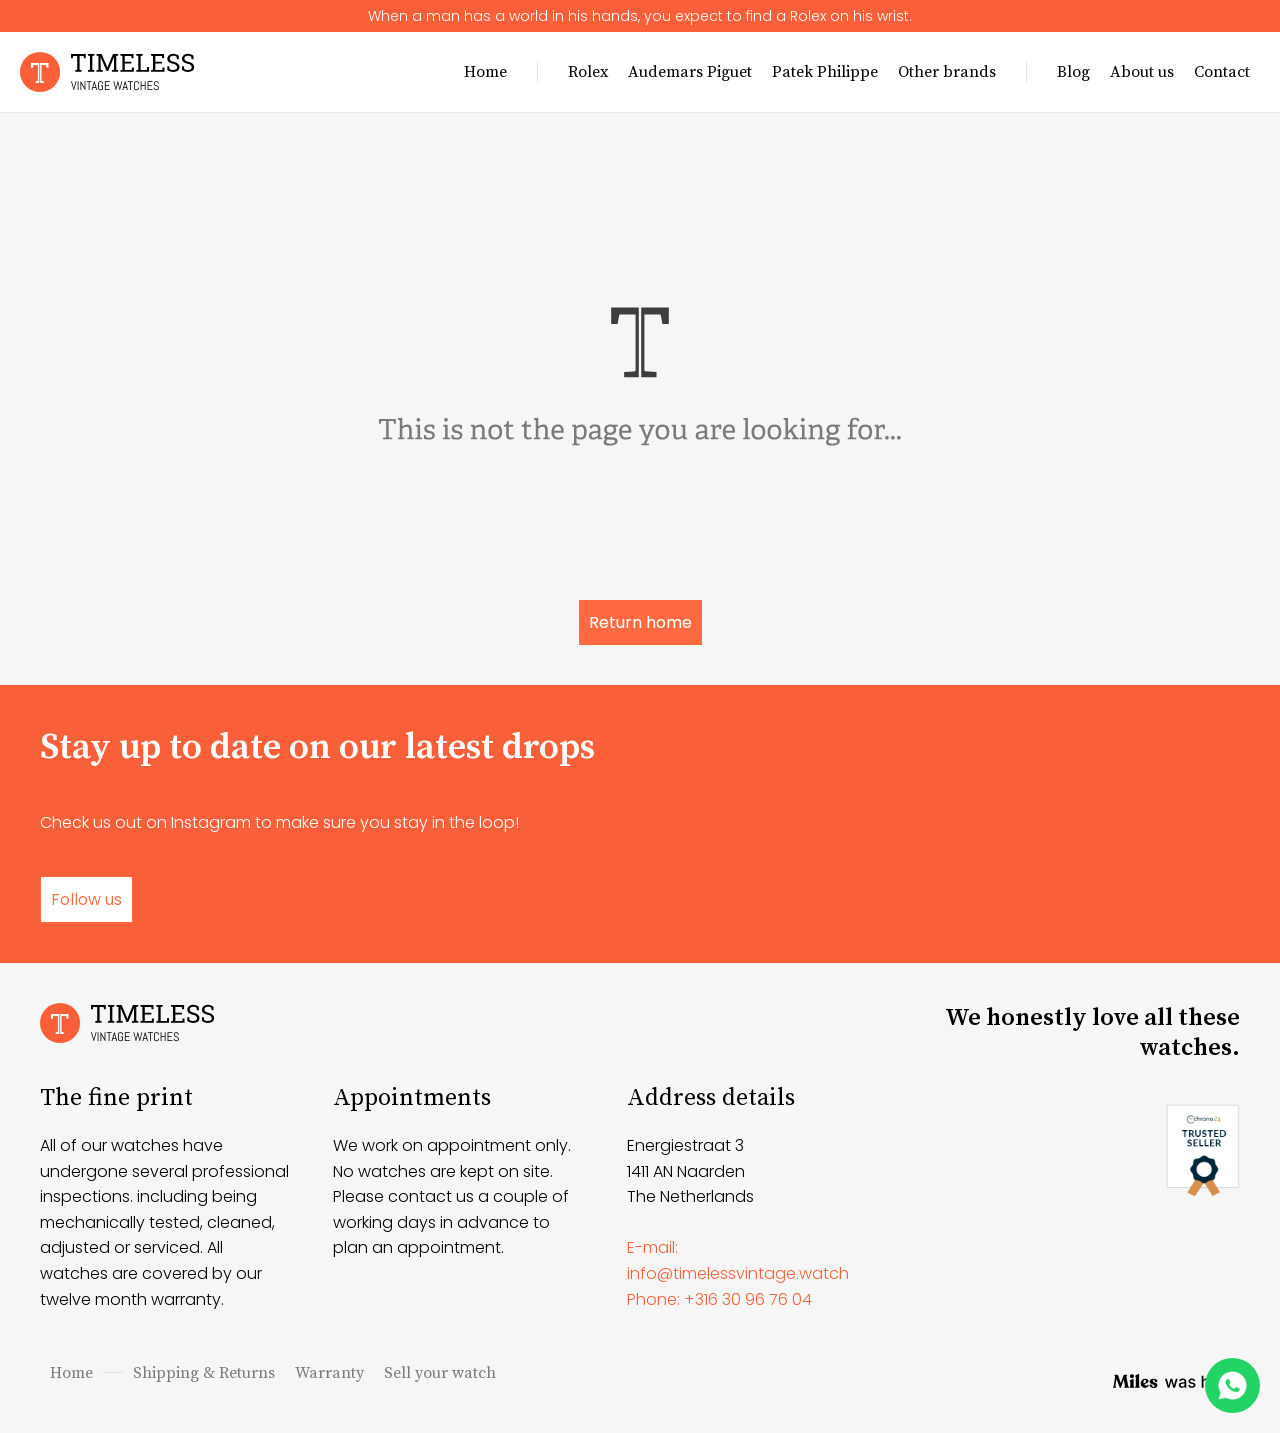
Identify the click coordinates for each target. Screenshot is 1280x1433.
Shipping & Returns (204, 1373)
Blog (1073, 72)
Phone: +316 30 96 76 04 (719, 1299)
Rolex (588, 72)
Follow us (86, 899)
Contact (1222, 72)
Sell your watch (440, 1373)
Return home (640, 622)
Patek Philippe (825, 72)
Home (485, 72)
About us (1142, 72)
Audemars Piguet (690, 72)
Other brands (947, 72)
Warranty (329, 1373)
